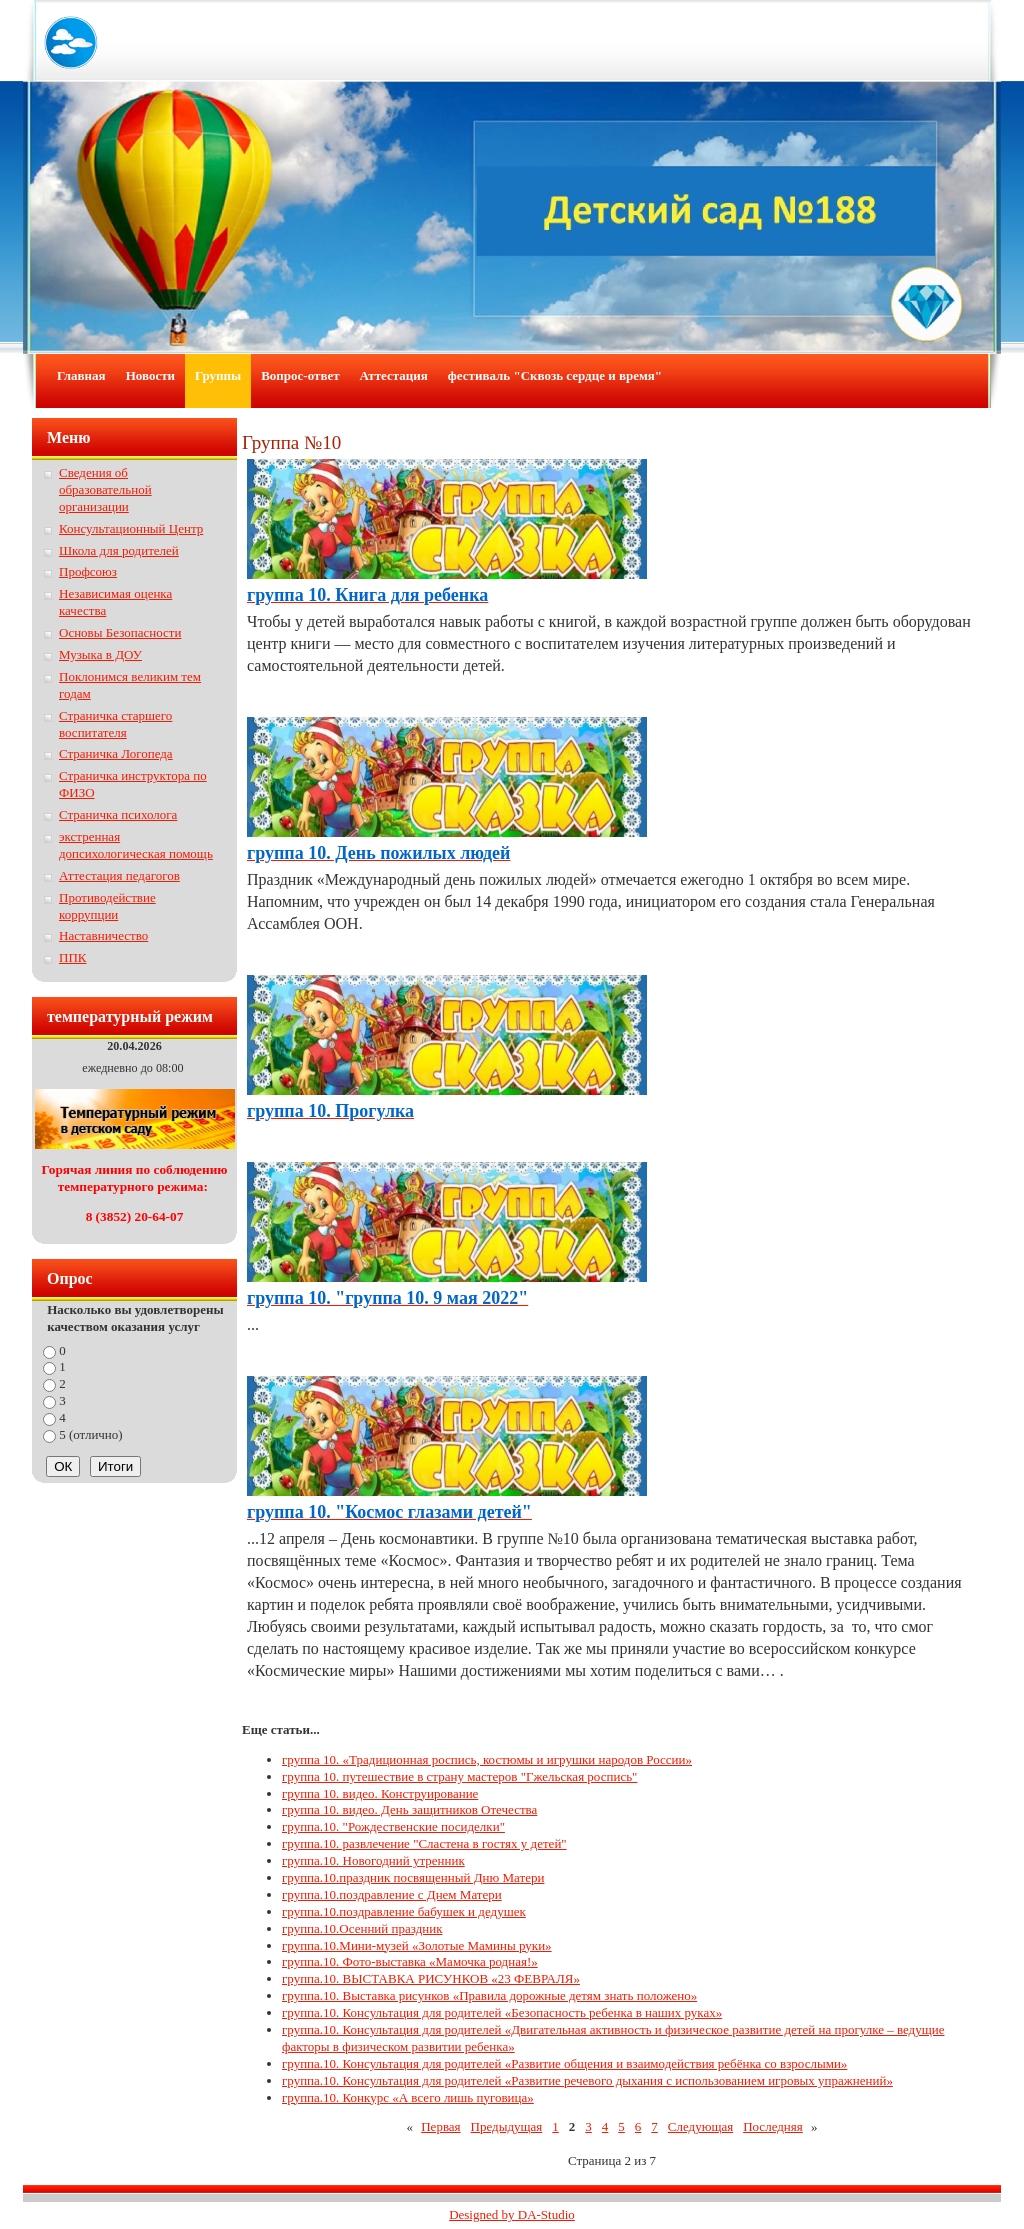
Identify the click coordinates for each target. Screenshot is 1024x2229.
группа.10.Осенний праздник (362, 1928)
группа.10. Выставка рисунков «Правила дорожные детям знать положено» (489, 1995)
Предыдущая (507, 2126)
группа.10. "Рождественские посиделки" (393, 1826)
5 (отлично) (91, 1434)
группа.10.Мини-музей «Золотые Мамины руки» (417, 1945)
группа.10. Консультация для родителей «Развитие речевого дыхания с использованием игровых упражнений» (587, 2080)
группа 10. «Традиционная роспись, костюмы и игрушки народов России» (487, 1759)
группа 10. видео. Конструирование (380, 1793)
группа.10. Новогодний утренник (373, 1860)
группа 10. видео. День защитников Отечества (409, 1809)
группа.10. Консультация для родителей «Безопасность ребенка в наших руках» (502, 2012)
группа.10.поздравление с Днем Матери (392, 1894)
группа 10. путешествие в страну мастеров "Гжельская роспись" (459, 1776)
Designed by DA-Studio (512, 2214)
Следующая (700, 2126)
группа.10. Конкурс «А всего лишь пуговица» (408, 2097)
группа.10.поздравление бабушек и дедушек (404, 1911)
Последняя (773, 2126)
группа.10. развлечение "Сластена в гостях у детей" (424, 1843)
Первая (440, 2126)
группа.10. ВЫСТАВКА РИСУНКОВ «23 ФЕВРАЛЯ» (431, 1978)
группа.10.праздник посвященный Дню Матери (413, 1877)
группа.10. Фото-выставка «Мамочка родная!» (410, 1961)
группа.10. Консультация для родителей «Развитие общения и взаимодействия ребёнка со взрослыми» (564, 2063)
